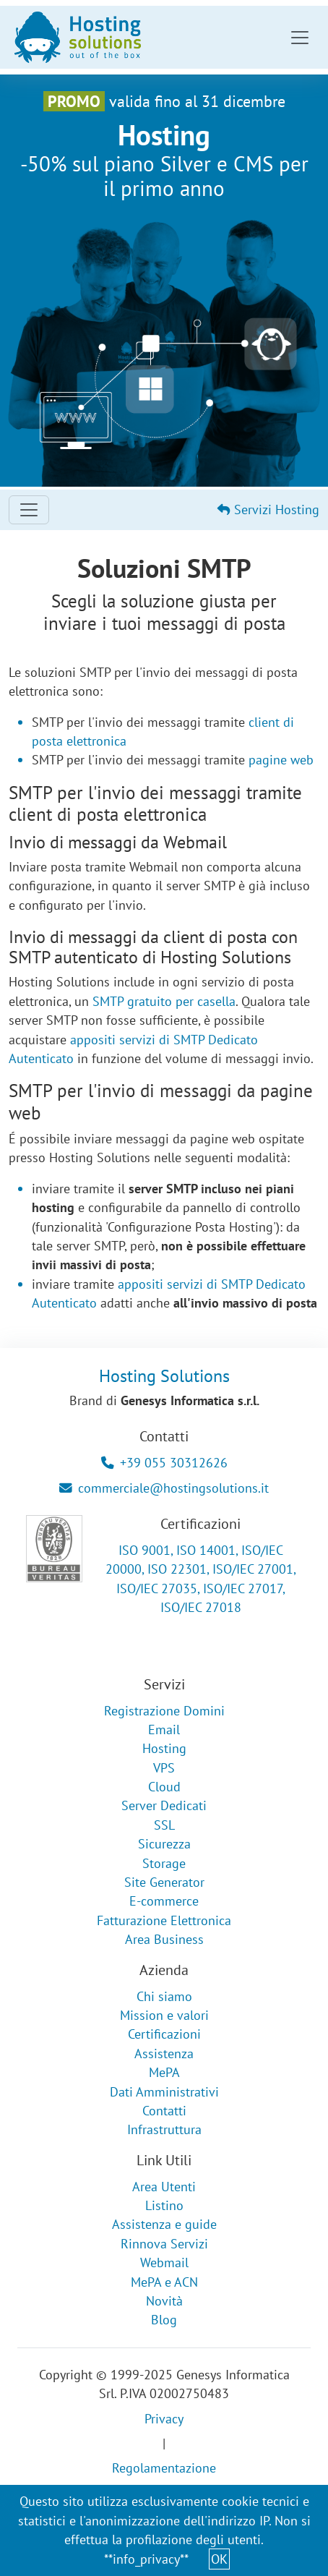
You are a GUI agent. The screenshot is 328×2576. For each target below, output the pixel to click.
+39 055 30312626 (164, 1462)
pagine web (281, 759)
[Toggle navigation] (299, 37)
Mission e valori (164, 2015)
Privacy (164, 2418)
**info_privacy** (146, 2559)
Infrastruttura (164, 2129)
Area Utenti (164, 2186)
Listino (164, 2205)
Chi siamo (164, 1996)
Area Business (164, 1939)
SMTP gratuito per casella (164, 1001)
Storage (164, 1863)
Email (164, 1729)
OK (219, 2559)
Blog (164, 2319)
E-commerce (164, 1901)
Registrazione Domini (164, 1710)
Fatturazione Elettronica (164, 1920)
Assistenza (164, 2053)
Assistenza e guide (164, 2224)
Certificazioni (164, 2034)
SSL (164, 1825)
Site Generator (164, 1882)
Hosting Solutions (164, 1375)
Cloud (164, 1786)
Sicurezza (164, 1843)
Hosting (164, 1748)
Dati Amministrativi (164, 2092)
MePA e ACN (164, 2282)
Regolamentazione (164, 2468)
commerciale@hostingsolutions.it (164, 1488)
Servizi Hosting (268, 509)
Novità (164, 2301)
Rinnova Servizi (164, 2243)
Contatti (164, 2110)
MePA (164, 2072)
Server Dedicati (164, 1805)
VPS (164, 1768)
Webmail (164, 2262)
